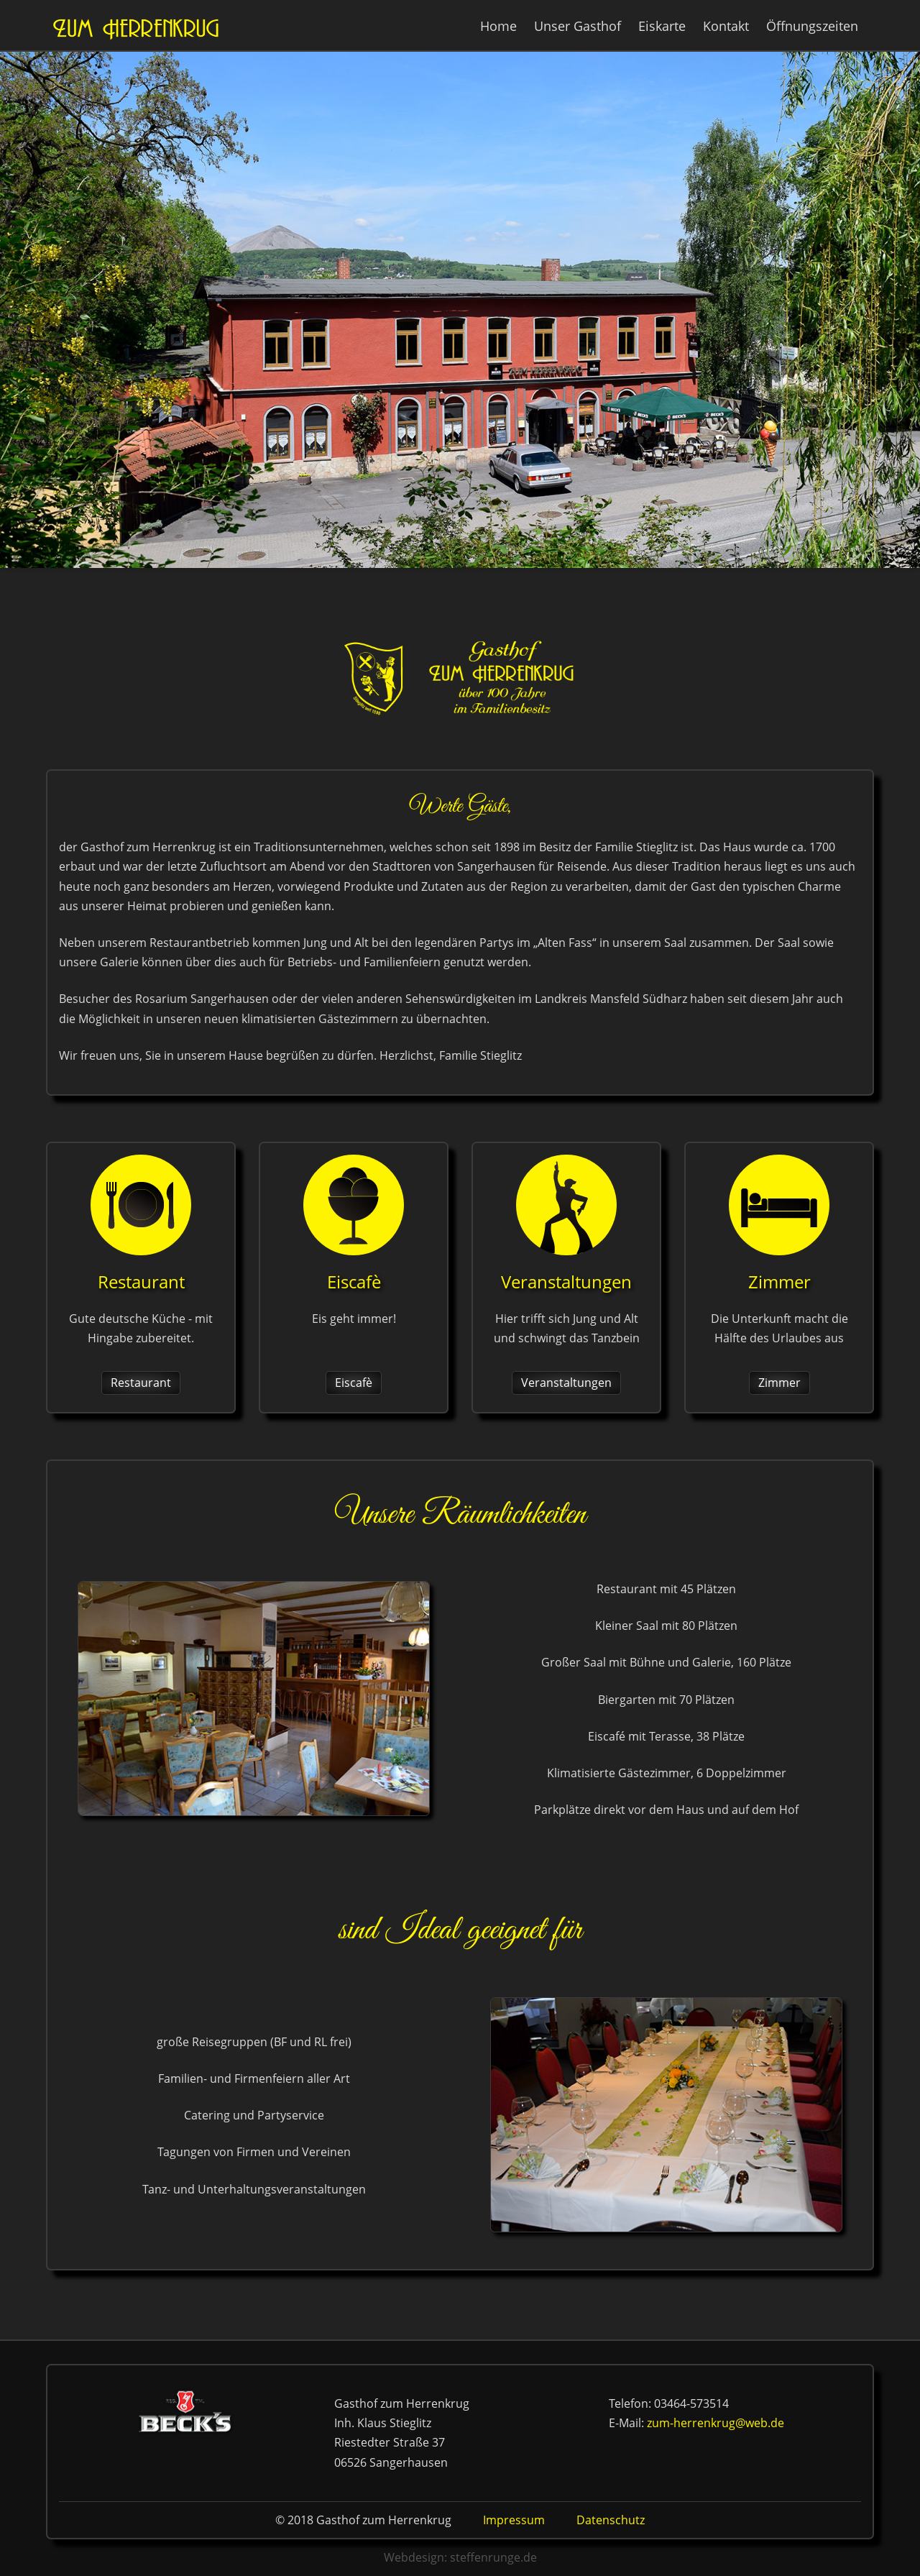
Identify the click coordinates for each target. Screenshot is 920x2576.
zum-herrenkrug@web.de (715, 2423)
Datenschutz (610, 2520)
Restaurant (141, 1382)
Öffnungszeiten (812, 26)
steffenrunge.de (493, 2557)
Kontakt (726, 26)
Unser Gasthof (577, 26)
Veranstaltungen (566, 1382)
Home (498, 26)
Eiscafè (353, 1382)
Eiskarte (662, 26)
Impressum (514, 2520)
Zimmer (779, 1382)
